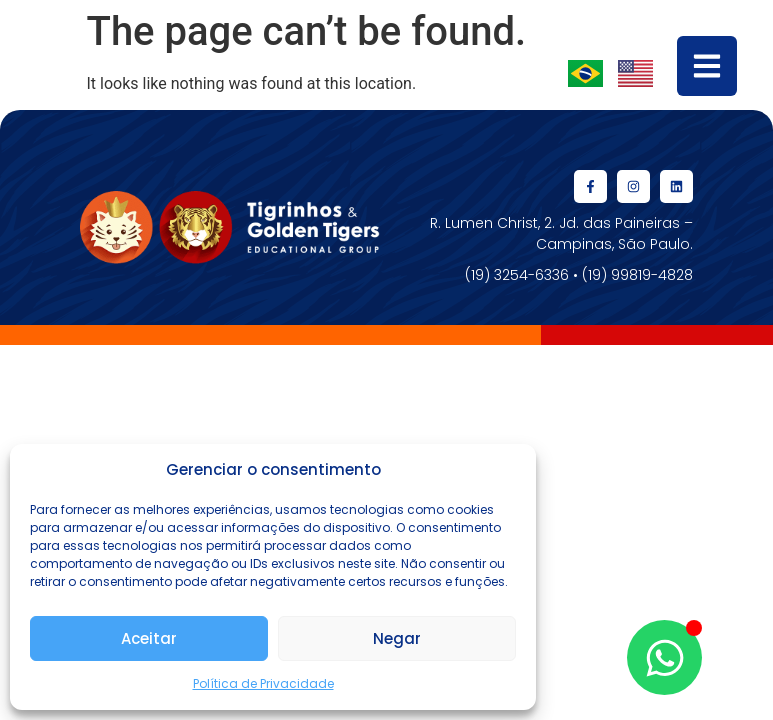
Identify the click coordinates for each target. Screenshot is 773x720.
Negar (397, 638)
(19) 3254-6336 (517, 275)
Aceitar (149, 638)
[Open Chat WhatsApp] (664, 657)
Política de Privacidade (263, 683)
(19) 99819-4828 (637, 275)
